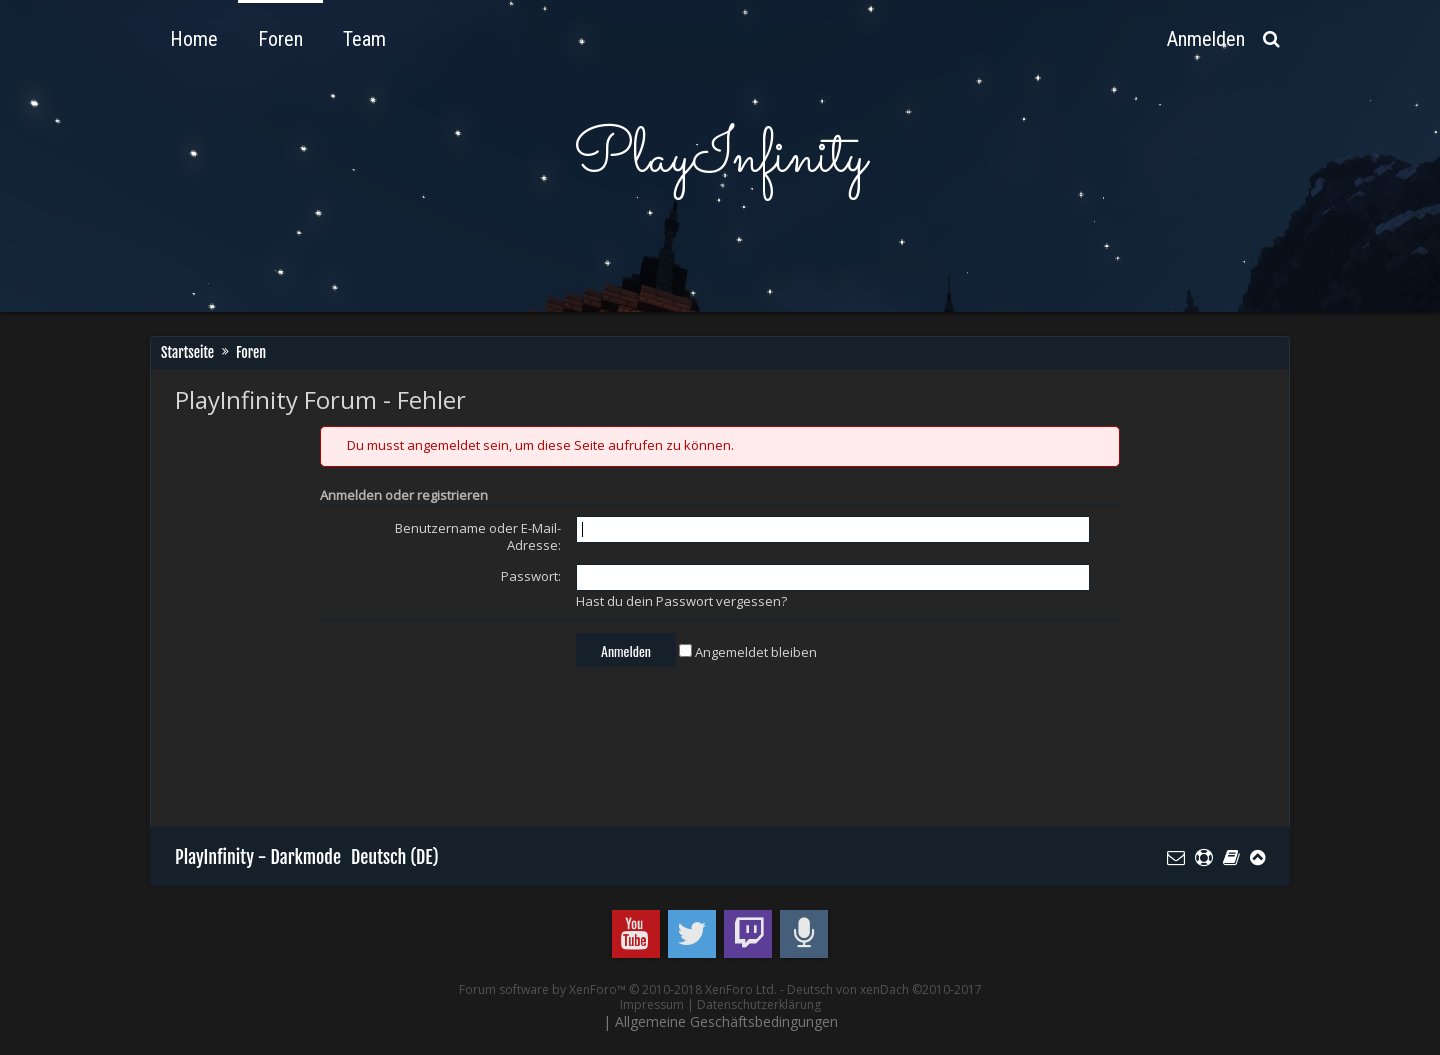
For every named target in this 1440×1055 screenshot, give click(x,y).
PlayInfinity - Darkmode (258, 857)
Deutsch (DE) (395, 857)
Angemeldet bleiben (748, 652)
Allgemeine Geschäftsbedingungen (726, 1021)
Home (194, 39)
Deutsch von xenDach (884, 989)
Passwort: (531, 576)
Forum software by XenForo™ (618, 989)
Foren (280, 39)
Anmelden (1206, 39)
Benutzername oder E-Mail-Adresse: (478, 536)
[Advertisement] (539, 752)
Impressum (652, 1004)
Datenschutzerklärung (759, 1004)
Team (364, 39)
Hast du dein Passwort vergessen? (681, 601)
